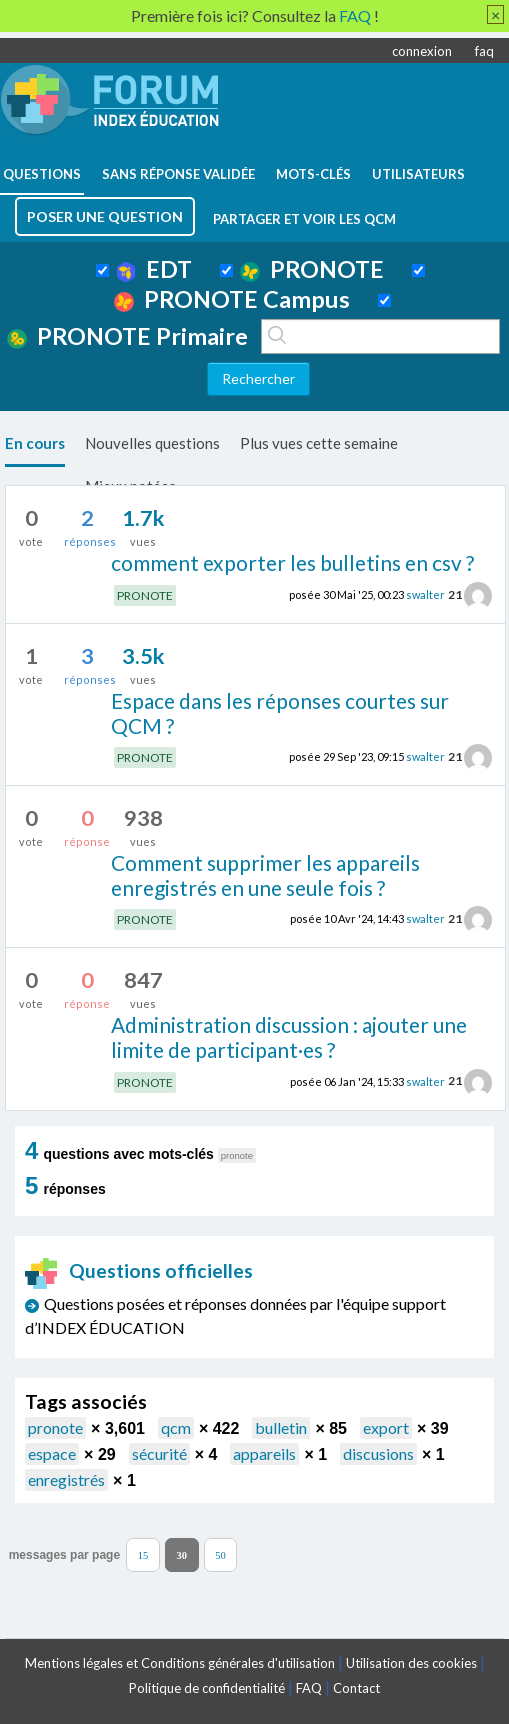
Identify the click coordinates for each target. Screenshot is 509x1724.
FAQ (309, 1688)
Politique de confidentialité (207, 1688)
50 (220, 1555)
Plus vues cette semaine (319, 443)
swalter (425, 594)
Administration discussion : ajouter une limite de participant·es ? (289, 1037)
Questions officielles (139, 1270)
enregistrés (66, 1479)
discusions (378, 1453)
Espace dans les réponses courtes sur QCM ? (280, 713)
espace (52, 1453)
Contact (356, 1688)
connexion (422, 51)
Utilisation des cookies (411, 1663)
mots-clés (313, 174)
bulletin (281, 1427)
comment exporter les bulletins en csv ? (292, 562)
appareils (264, 1453)
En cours (35, 443)
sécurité (159, 1453)
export (386, 1427)
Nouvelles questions (152, 443)
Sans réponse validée (178, 174)
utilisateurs (418, 174)
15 (143, 1555)
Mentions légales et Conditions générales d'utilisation (180, 1663)
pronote (55, 1427)
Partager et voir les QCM (304, 219)
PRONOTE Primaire (127, 336)
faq (484, 51)
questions (42, 174)
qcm (176, 1427)
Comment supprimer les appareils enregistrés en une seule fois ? (265, 875)
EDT (154, 269)
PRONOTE (312, 269)
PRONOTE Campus (232, 299)
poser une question (105, 216)
